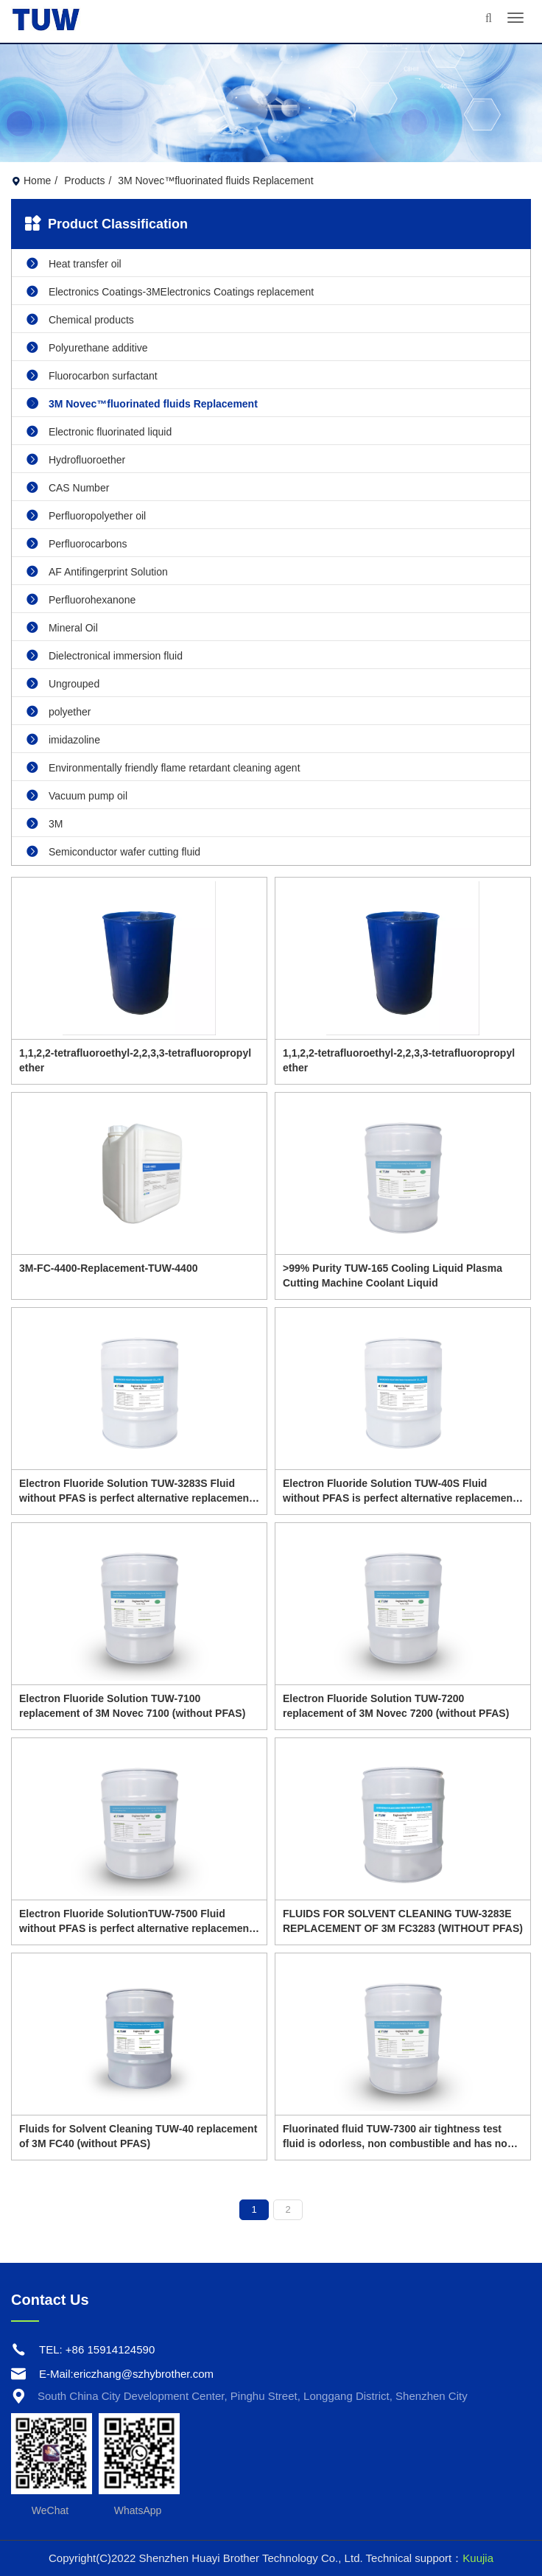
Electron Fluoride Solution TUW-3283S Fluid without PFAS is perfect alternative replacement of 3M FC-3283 (136, 1491)
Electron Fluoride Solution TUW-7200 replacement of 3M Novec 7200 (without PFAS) (396, 1706)
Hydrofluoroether (76, 459)
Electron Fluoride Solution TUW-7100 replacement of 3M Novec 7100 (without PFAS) (132, 1706)
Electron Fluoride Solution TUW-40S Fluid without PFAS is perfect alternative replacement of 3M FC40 (399, 1491)
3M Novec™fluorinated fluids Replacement (142, 403)
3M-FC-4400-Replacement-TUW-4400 (108, 1268)
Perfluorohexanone (81, 599)
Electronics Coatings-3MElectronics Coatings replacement (170, 291)
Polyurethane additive (87, 347)
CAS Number (68, 487)
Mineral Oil (62, 627)
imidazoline (63, 739)
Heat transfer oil (74, 263)
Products (84, 180)
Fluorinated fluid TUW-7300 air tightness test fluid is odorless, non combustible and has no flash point (395, 2137)
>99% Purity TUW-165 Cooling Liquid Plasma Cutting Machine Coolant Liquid (392, 1275)
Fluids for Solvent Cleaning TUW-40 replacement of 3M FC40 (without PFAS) (138, 2136)
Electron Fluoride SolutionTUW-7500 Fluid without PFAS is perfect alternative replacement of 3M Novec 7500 (136, 1922)
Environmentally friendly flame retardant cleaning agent (163, 767)
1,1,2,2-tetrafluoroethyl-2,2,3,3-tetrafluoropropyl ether (135, 1060)
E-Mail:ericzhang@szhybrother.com (126, 2373)
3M (45, 823)
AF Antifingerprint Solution (97, 571)
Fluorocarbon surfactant (92, 375)
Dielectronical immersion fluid (105, 655)
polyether (59, 711)
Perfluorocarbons (77, 543)
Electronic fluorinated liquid (99, 431)
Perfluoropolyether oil (86, 515)
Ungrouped (63, 683)
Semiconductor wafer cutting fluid (113, 851)
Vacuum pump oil (77, 795)
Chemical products (80, 319)
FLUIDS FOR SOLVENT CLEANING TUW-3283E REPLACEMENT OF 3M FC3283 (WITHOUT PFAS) (403, 1921)
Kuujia (477, 2558)
